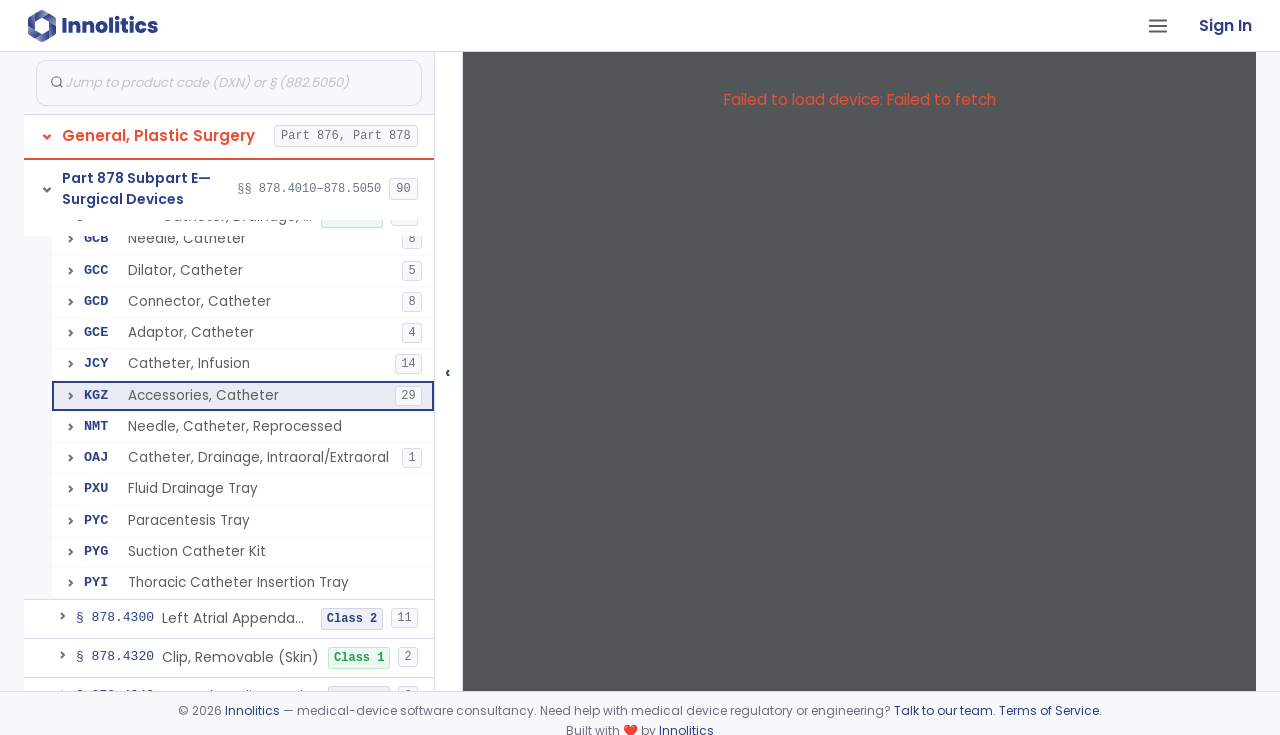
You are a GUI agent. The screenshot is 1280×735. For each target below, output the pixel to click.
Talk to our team (943, 710)
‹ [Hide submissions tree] (448, 371)
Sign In (1225, 25)
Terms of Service (1049, 710)
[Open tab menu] (1158, 26)
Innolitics (252, 710)
